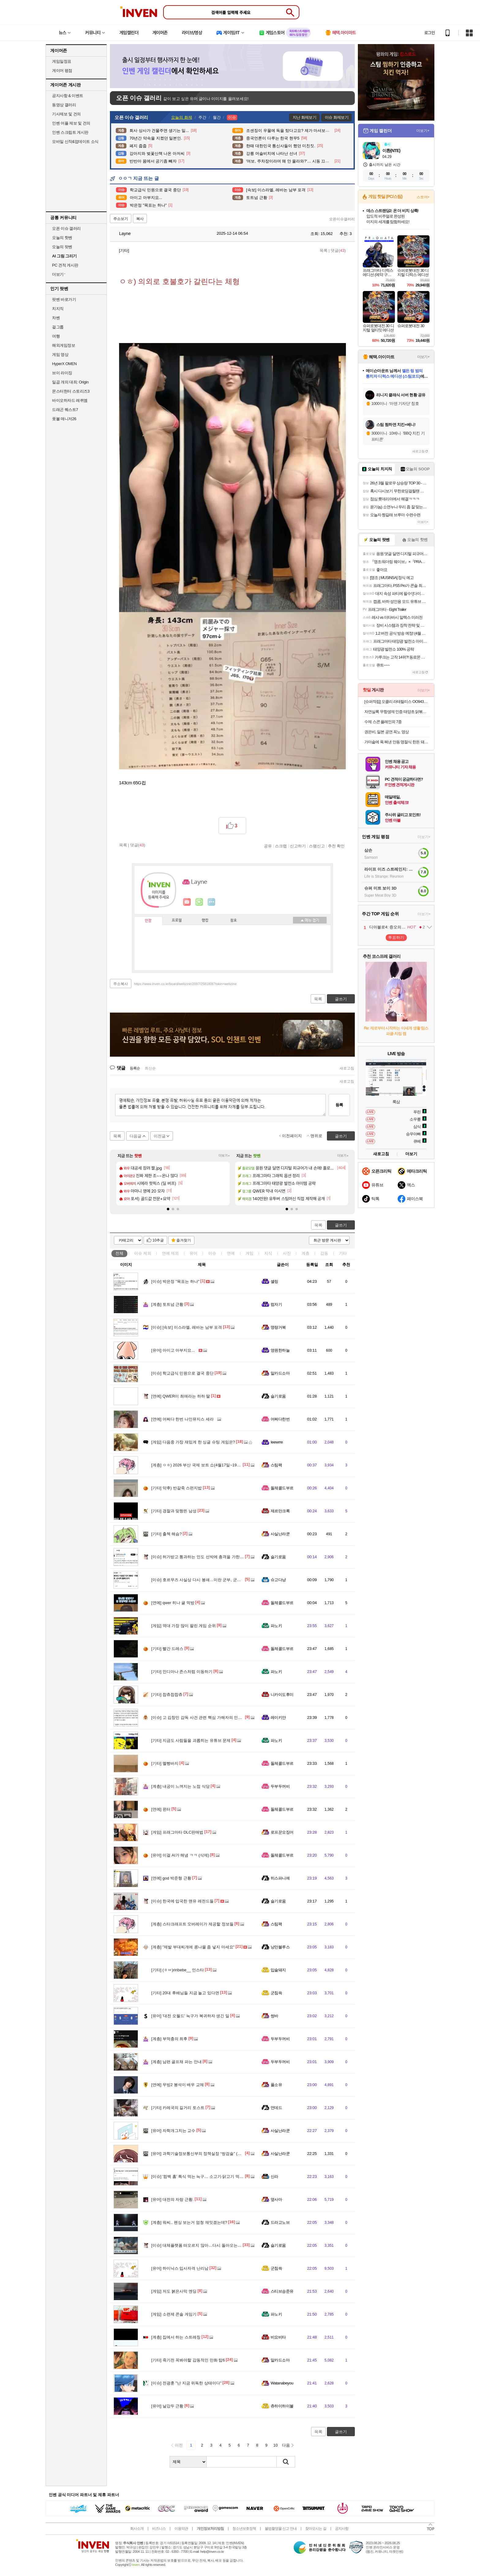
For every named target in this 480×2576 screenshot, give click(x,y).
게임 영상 (60, 355)
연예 (170, 1253)
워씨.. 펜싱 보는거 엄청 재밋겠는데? (189, 2222)
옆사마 (276, 2199)
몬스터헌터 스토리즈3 (70, 391)
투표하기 (396, 937)
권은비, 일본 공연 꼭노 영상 (386, 732)
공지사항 (341, 2528)
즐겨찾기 (183, 1240)
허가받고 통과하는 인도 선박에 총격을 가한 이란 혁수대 (206, 1557)
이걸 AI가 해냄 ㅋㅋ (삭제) (180, 1855)
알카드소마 (280, 1373)
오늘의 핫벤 (62, 238)
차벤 (56, 318)
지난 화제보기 (304, 117)
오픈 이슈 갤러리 (66, 228)
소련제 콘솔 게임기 (174, 2314)
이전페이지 (292, 1135)
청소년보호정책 (244, 2528)
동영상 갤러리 (64, 105)
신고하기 (298, 846)
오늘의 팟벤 (62, 247)
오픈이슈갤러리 (342, 219)
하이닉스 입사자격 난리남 (179, 2268)
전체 (119, 1253)
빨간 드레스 (167, 1648)
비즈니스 (159, 2528)
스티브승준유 (282, 2291)
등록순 (135, 1068)
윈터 (161, 1809)
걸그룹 (58, 327)
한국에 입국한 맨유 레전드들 (182, 1901)
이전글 (160, 1136)
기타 (343, 1253)
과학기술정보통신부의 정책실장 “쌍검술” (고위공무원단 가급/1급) (215, 2153)
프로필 (177, 920)
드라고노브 (280, 2222)
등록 (339, 1105)
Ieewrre (277, 1442)
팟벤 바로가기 (64, 299)
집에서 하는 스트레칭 (176, 2337)
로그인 (429, 32)
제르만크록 (280, 1511)
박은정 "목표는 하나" (175, 1281)
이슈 (142, 1253)
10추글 (158, 1240)
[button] (168, 1209)
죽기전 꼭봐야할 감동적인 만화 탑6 (188, 2360)
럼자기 (276, 1304)
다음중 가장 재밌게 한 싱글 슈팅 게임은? (193, 1442)
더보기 (211, 902)
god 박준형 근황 (171, 1878)
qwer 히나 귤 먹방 (172, 1602)
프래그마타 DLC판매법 (177, 1832)
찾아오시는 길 (315, 2528)
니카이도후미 (282, 1694)
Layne (122, 233)
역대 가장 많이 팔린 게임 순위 (183, 1625)
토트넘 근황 (167, 1304)
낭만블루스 (280, 1947)
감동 (324, 1253)
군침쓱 (276, 1993)
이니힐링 (199, 902)
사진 (287, 1253)
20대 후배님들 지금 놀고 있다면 (185, 1993)
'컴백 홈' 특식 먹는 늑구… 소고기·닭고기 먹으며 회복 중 (206, 2176)
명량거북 (278, 1327)
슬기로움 (278, 1396)
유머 (193, 1253)
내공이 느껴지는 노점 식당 (180, 1786)
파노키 (276, 1625)
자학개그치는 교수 (173, 2130)
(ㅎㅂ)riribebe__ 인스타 (177, 1970)
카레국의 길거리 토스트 (177, 2107)
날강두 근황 (167, 2406)
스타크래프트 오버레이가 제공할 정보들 (192, 1924)
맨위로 (316, 1135)
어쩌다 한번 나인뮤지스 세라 (182, 1419)
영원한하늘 (280, 1350)
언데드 (276, 2107)
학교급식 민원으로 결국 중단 (182, 1373)
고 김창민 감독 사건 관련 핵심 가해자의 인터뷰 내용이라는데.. (212, 1717)
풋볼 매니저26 (64, 419)
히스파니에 (280, 1878)
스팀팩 (276, 1465)
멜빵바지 (164, 1763)
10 (275, 2445)
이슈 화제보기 (336, 117)
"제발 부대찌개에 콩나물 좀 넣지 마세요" (192, 1947)
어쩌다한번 (280, 1419)
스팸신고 (317, 846)
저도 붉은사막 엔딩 (174, 2291)
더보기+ (224, 1156)
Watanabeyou (282, 2383)
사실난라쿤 (280, 1534)
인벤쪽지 (187, 902)
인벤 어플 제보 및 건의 (71, 123)
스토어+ (423, 197)
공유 (268, 846)
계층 (305, 1253)
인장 (148, 921)
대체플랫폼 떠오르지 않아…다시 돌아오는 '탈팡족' (201, 2245)
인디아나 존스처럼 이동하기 (181, 1671)
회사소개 (137, 2528)
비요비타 (278, 2337)
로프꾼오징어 (282, 1832)
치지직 (58, 309)
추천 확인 (336, 846)
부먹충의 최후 (169, 2039)
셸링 (274, 1281)
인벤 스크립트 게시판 (70, 132)
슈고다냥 (278, 1579)
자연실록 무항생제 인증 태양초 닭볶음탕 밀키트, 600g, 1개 (396, 711)
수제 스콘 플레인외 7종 (383, 721)
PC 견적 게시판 (65, 265)
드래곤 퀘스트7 (65, 410)
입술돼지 (278, 1970)
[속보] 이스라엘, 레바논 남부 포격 (186, 1327)
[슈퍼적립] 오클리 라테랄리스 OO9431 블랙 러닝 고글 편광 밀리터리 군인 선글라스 (396, 701)
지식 (268, 1253)
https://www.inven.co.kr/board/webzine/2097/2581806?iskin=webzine (185, 984)
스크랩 (281, 846)
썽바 (274, 2016)
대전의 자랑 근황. (172, 2199)
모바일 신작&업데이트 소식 (75, 142)
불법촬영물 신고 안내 (281, 2528)
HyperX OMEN (64, 364)
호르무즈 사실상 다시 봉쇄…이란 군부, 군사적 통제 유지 (207, 1579)
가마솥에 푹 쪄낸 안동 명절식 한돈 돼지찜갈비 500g (396, 742)
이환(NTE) (391, 150)
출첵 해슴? (166, 1534)
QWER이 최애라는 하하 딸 (180, 1396)
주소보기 (120, 219)
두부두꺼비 (280, 1786)
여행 (56, 336)
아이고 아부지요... (173, 1350)
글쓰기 (341, 1225)
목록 (324, 250)
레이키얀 (278, 1717)
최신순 (150, 1068)
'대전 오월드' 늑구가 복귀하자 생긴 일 (190, 2016)
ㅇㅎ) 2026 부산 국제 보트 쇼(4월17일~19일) (196, 1465)
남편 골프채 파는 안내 (176, 2061)
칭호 (233, 920)
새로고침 (346, 1068)
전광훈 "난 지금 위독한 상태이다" (186, 2383)
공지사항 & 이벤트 (67, 96)
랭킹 (205, 920)
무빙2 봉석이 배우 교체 (177, 2084)
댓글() (338, 250)
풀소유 (276, 2084)
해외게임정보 (63, 345)
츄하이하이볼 (282, 2406)
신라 (274, 2176)
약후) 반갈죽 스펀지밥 (176, 1488)
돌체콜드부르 (282, 1488)
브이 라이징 (62, 373)
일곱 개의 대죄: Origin (70, 382)
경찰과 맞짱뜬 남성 (174, 1511)
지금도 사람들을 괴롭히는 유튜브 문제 (191, 1740)
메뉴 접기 (310, 920)
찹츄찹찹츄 (166, 1694)
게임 (249, 1253)
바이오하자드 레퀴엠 (70, 400)
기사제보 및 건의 (66, 114)
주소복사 (120, 984)
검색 (286, 2462)
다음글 (135, 1136)
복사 (140, 219)
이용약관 (181, 2528)
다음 (286, 2445)
